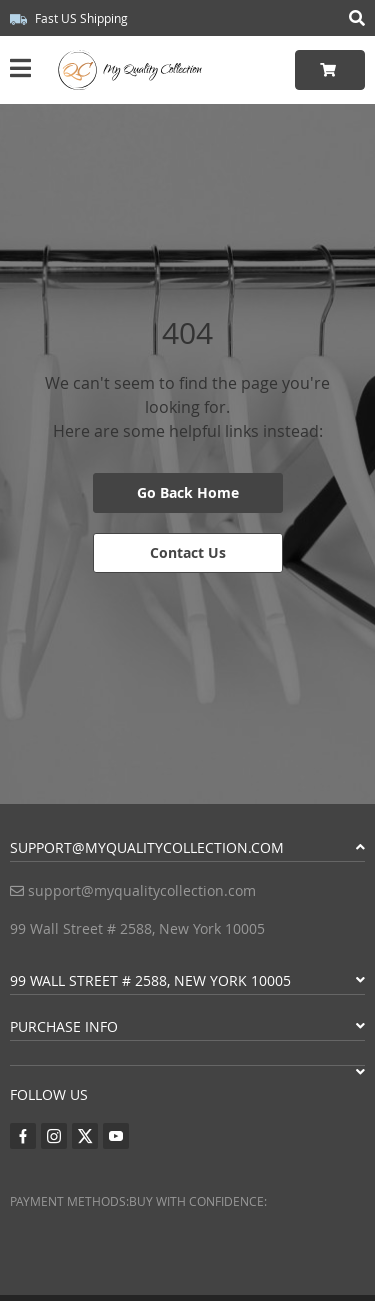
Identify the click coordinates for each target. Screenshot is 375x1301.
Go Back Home (188, 492)
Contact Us (188, 552)
